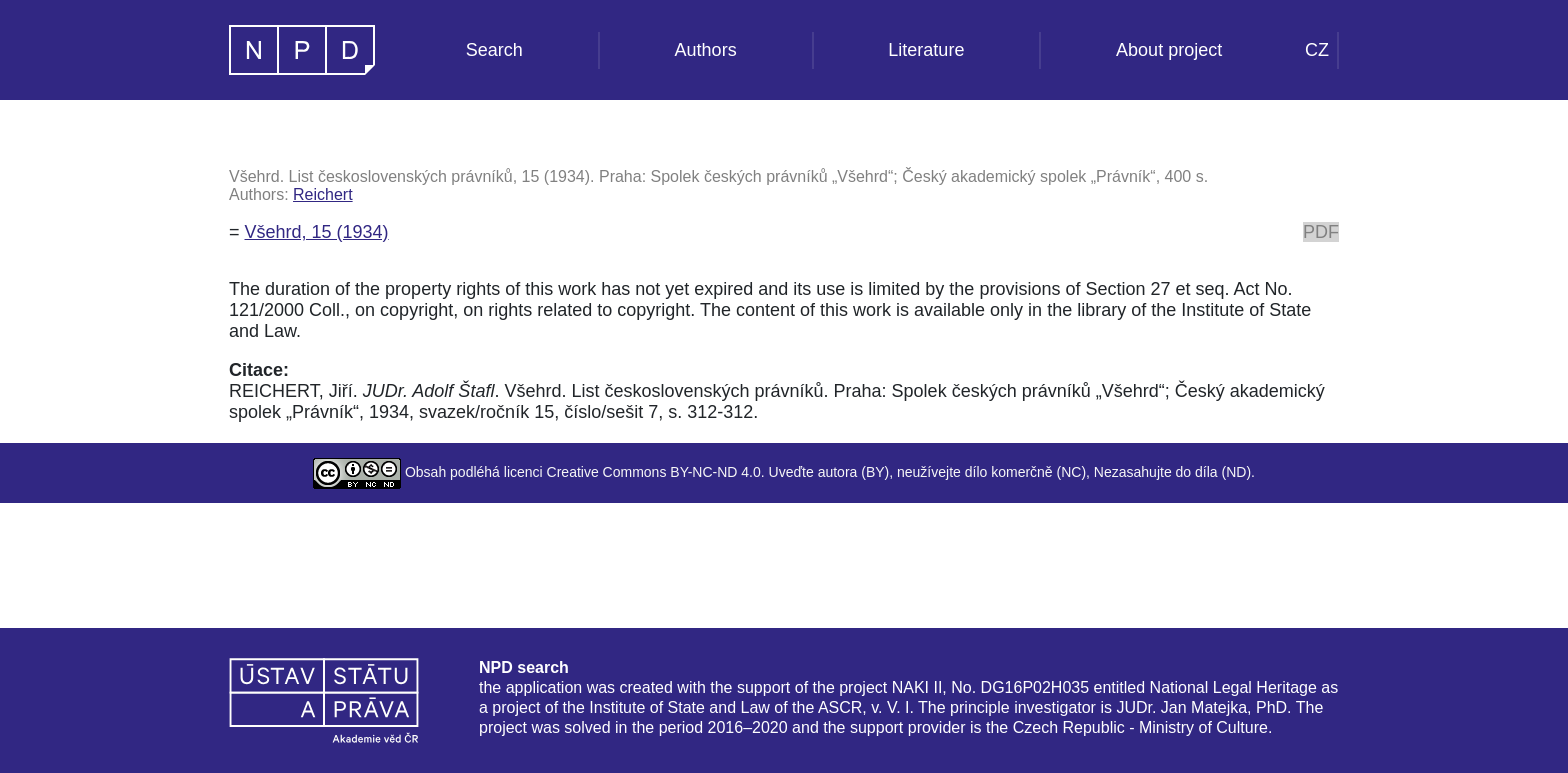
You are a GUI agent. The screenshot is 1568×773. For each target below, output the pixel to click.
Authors (706, 50)
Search (494, 50)
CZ (1317, 50)
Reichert (323, 194)
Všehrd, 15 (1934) (317, 232)
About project (1169, 50)
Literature (926, 50)
